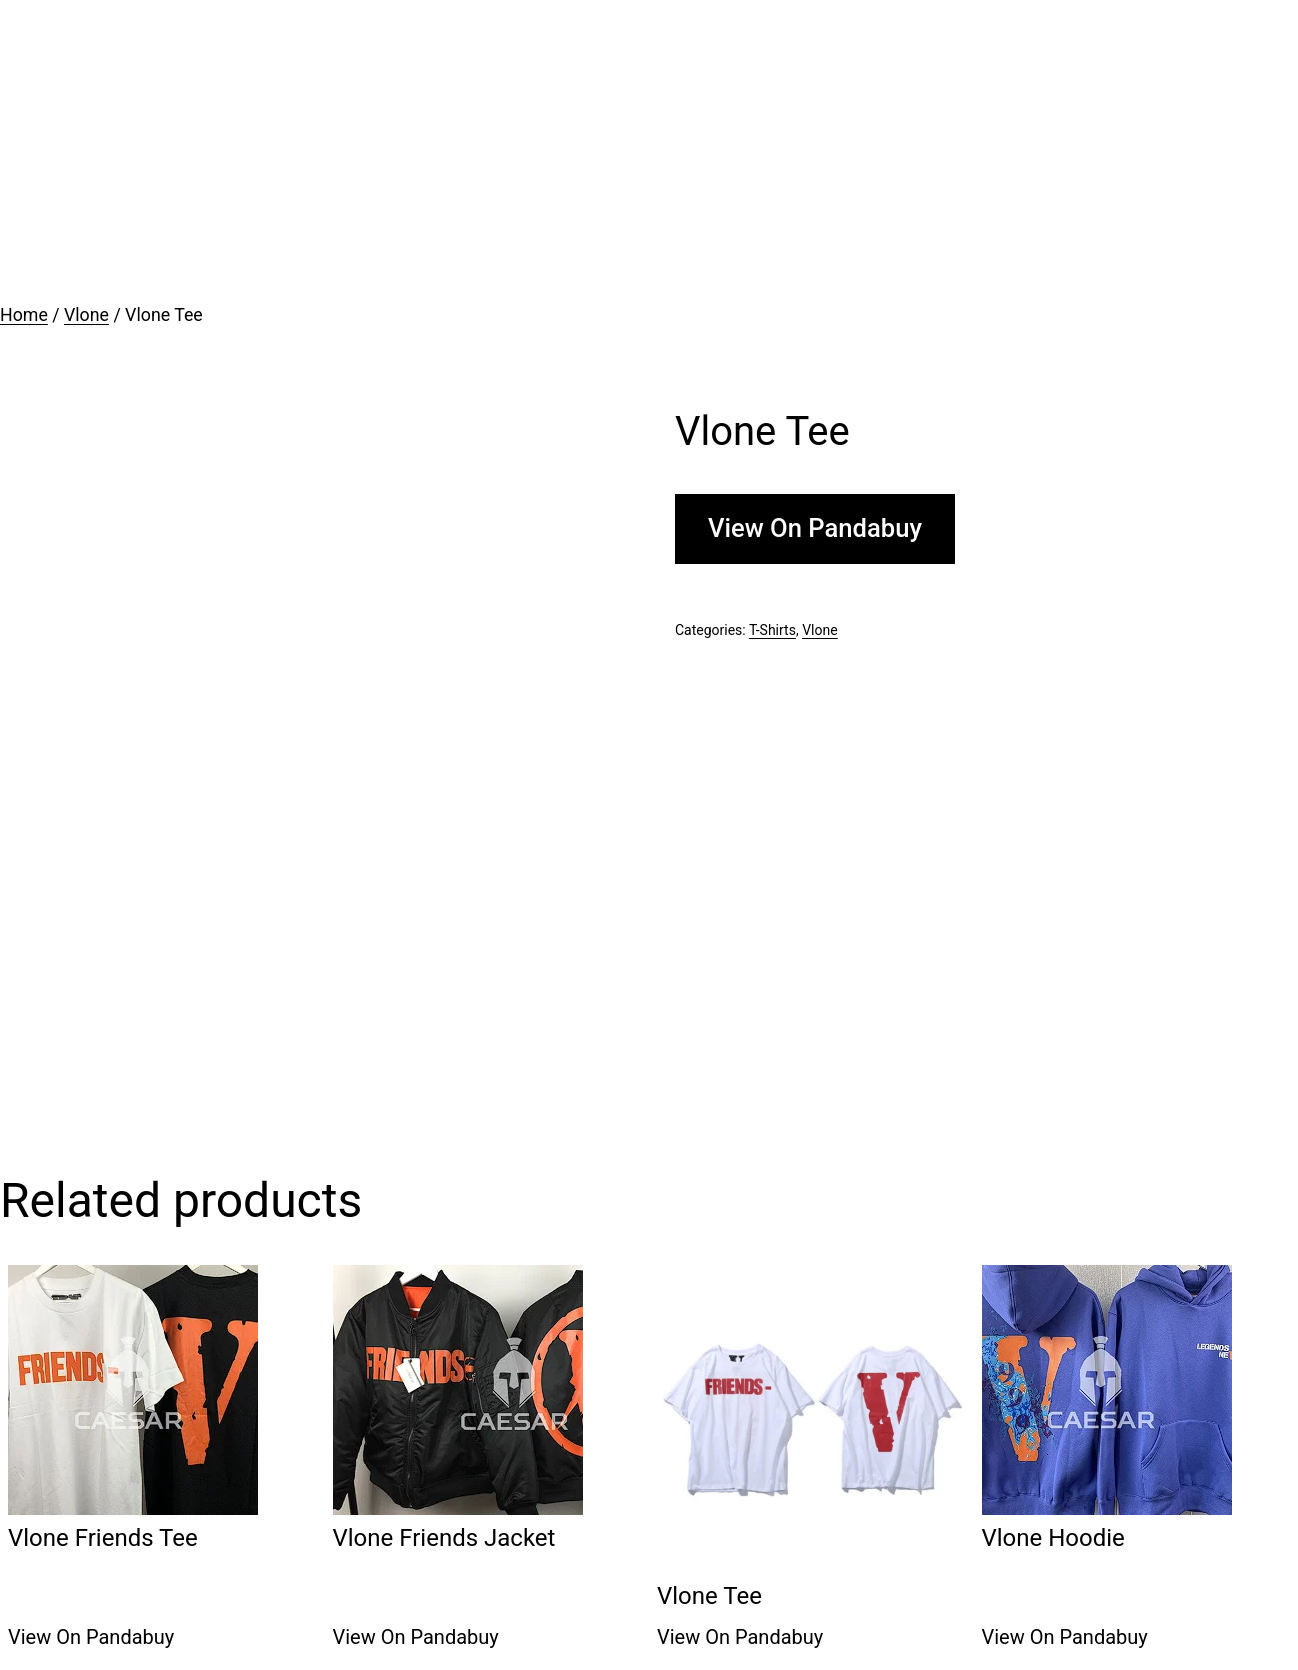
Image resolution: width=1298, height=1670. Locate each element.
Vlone (86, 315)
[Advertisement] (649, 150)
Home (24, 315)
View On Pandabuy (815, 528)
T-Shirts (772, 630)
